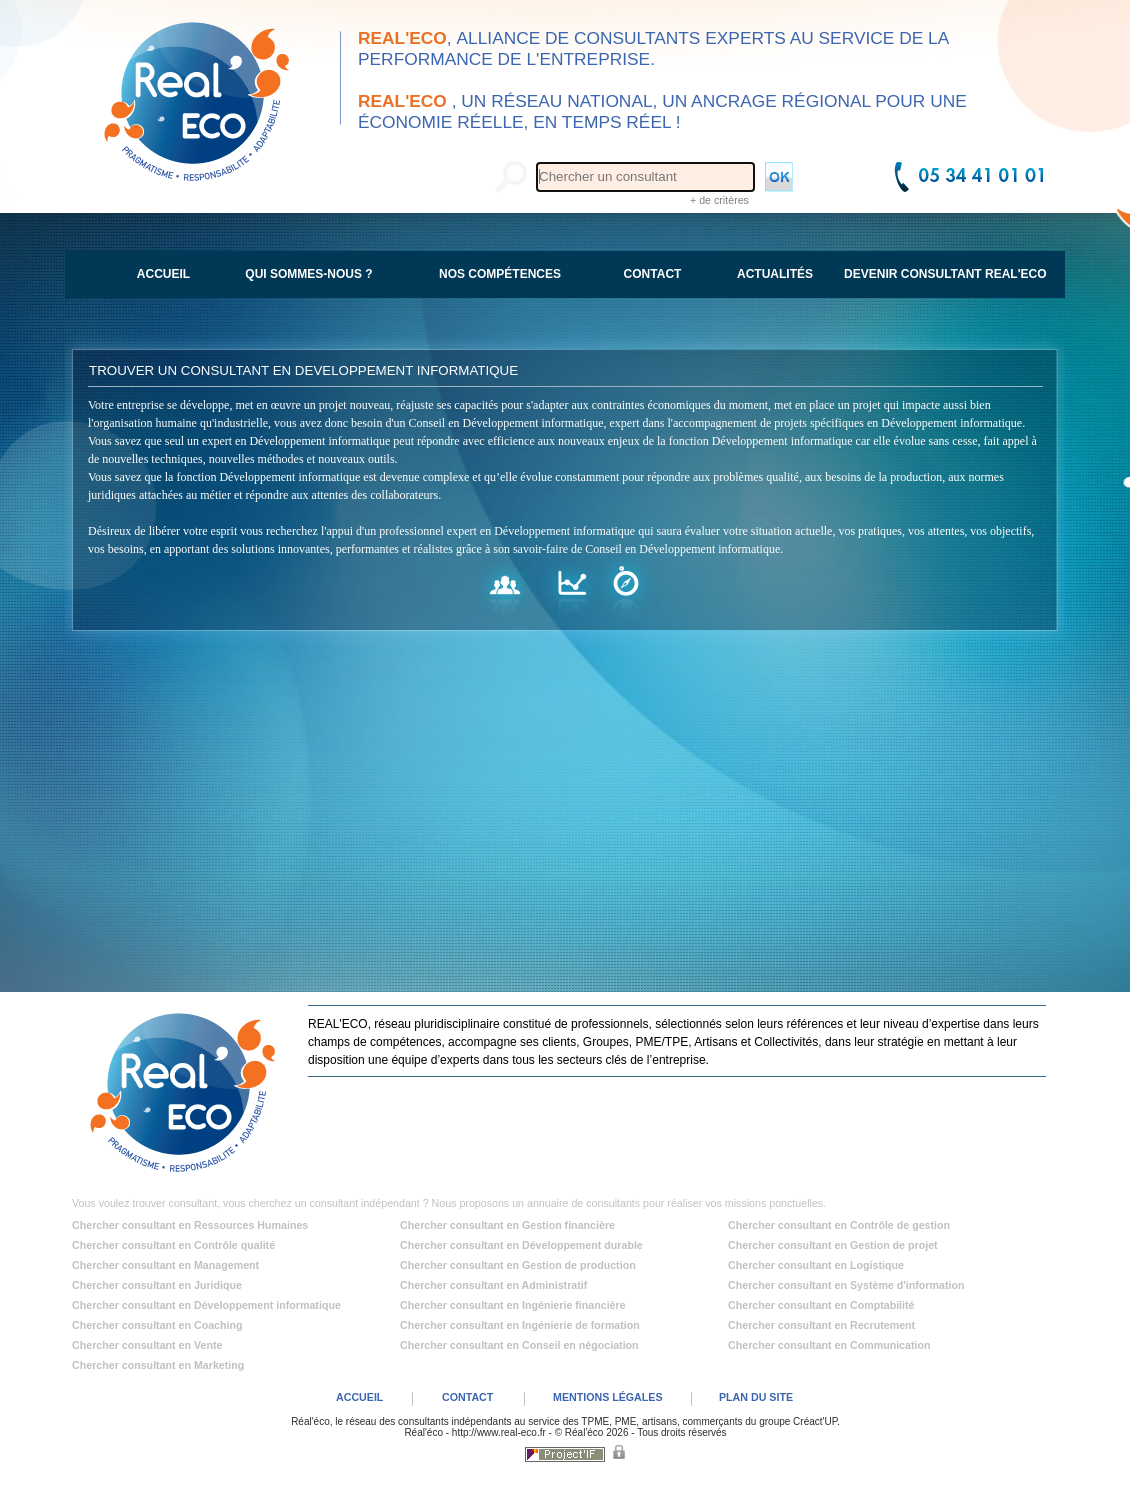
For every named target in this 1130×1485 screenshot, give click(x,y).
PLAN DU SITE (756, 1397)
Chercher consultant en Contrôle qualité (173, 1245)
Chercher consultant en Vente (147, 1345)
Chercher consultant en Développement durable (521, 1245)
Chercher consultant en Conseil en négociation (519, 1345)
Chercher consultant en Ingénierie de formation (520, 1325)
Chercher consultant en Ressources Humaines (190, 1225)
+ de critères (719, 200)
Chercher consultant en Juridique (157, 1285)
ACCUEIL (359, 1397)
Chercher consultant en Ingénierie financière (513, 1305)
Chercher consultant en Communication (829, 1345)
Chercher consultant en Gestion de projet (833, 1245)
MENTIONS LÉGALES (608, 1397)
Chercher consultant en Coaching (157, 1325)
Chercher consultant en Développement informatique (206, 1305)
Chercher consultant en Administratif (493, 1285)
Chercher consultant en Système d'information (846, 1285)
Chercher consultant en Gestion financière (507, 1225)
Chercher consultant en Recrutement (821, 1325)
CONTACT (467, 1397)
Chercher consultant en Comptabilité (821, 1305)
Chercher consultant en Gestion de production (518, 1265)
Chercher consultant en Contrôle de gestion (839, 1225)
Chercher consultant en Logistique (816, 1265)
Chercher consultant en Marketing (158, 1365)
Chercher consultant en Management (165, 1265)
